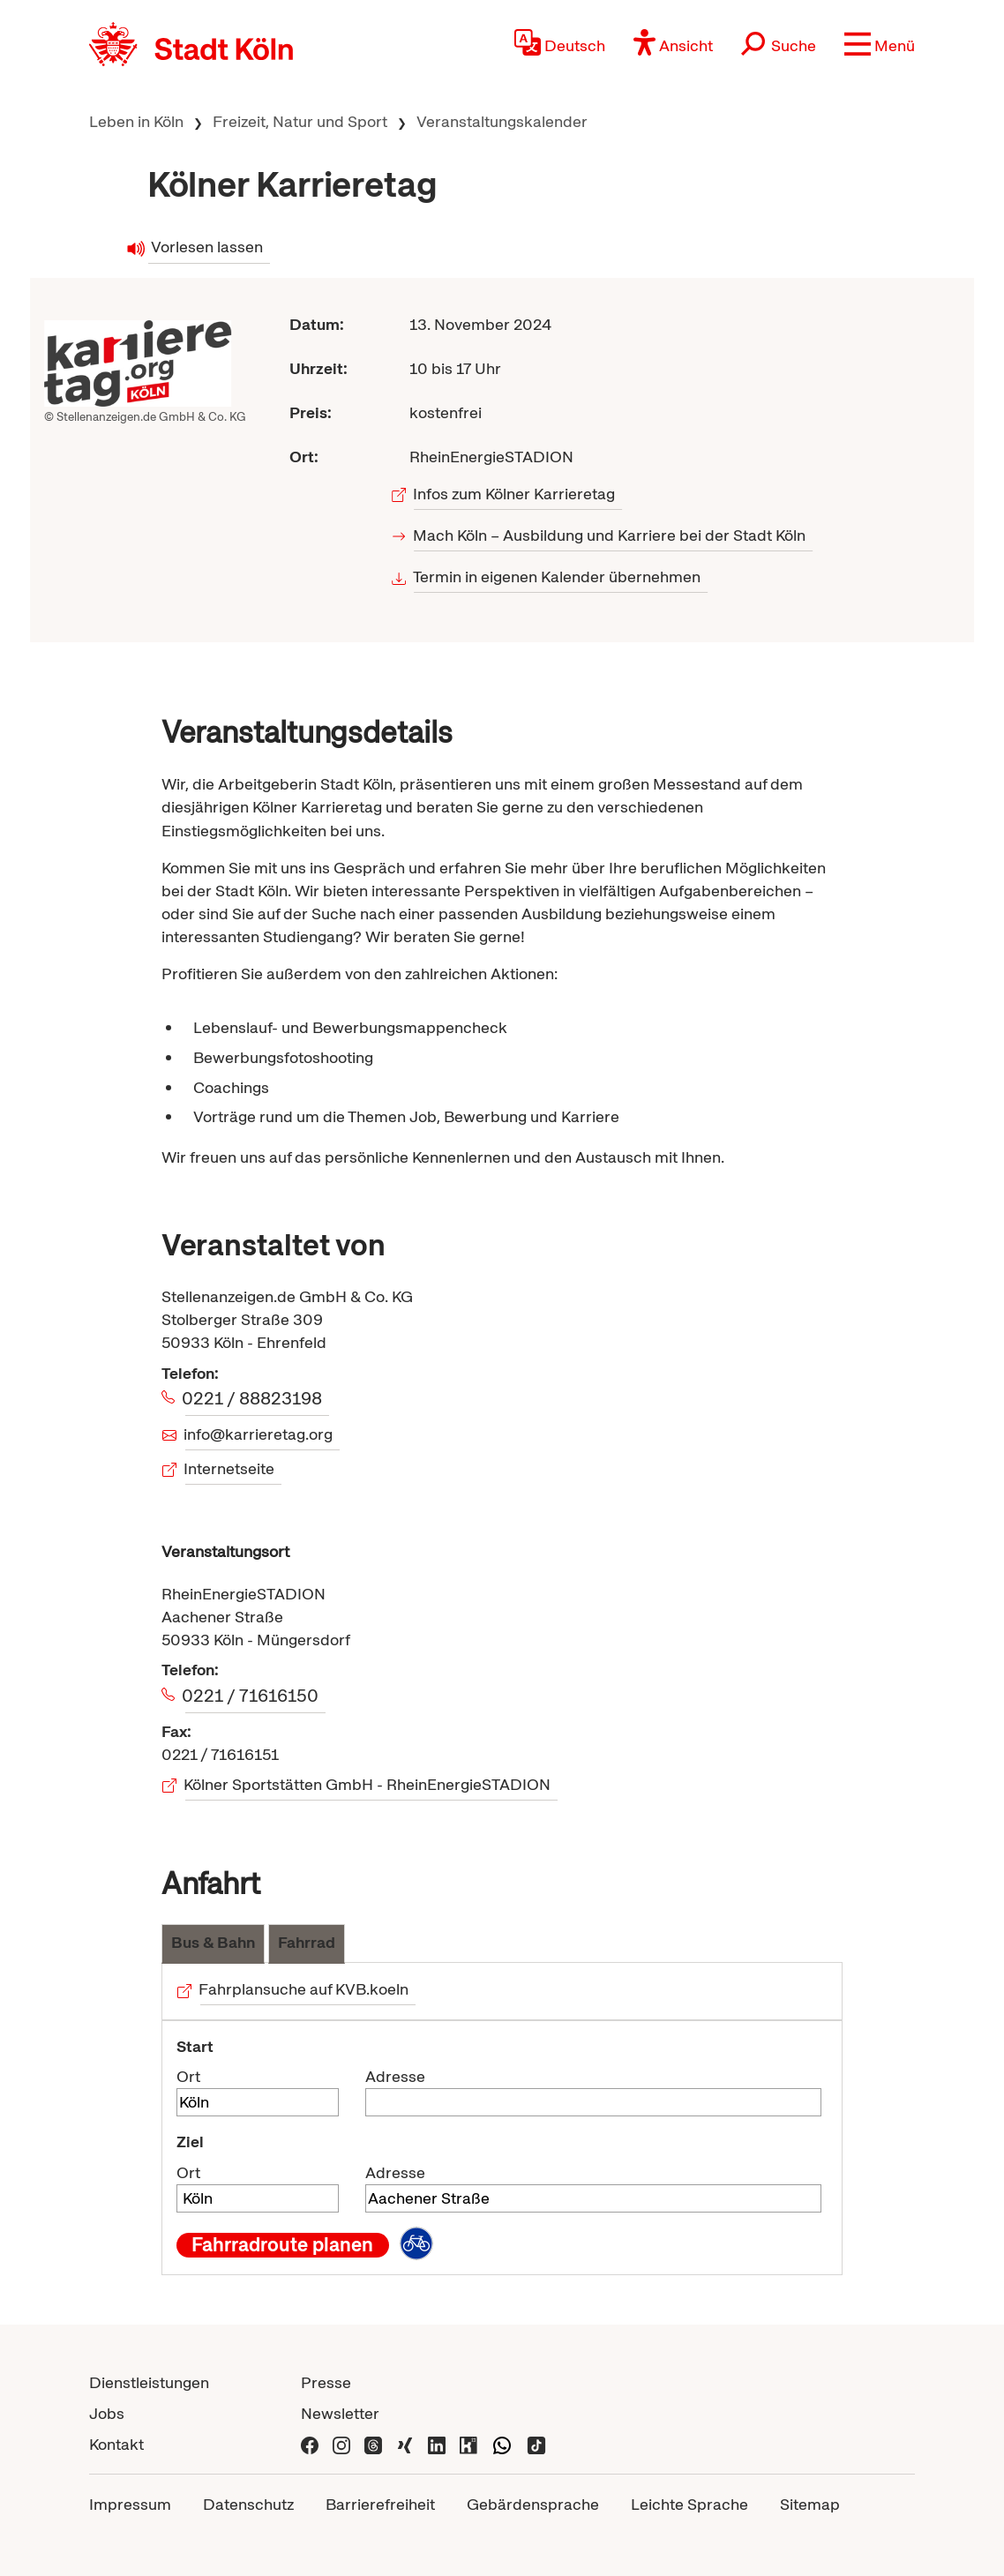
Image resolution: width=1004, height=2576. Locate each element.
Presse (326, 2382)
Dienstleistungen (149, 2382)
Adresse (395, 2076)
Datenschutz (248, 2504)
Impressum (130, 2504)
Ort (188, 2076)
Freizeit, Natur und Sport (300, 121)
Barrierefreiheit (380, 2504)
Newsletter (340, 2413)
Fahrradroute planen (282, 2245)
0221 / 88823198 (253, 1398)
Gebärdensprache (533, 2504)
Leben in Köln (136, 121)
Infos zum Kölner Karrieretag (514, 493)
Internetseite (230, 1468)
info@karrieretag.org (259, 1434)
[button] (879, 44)
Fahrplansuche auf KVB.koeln (304, 1989)
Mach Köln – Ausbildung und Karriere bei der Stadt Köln (609, 535)
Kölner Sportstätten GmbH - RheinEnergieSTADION (368, 1784)
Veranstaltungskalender (502, 121)
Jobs (106, 2413)
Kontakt (116, 2444)
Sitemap (810, 2504)
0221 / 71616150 (251, 1695)
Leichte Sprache (689, 2504)
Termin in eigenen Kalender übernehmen (557, 576)
